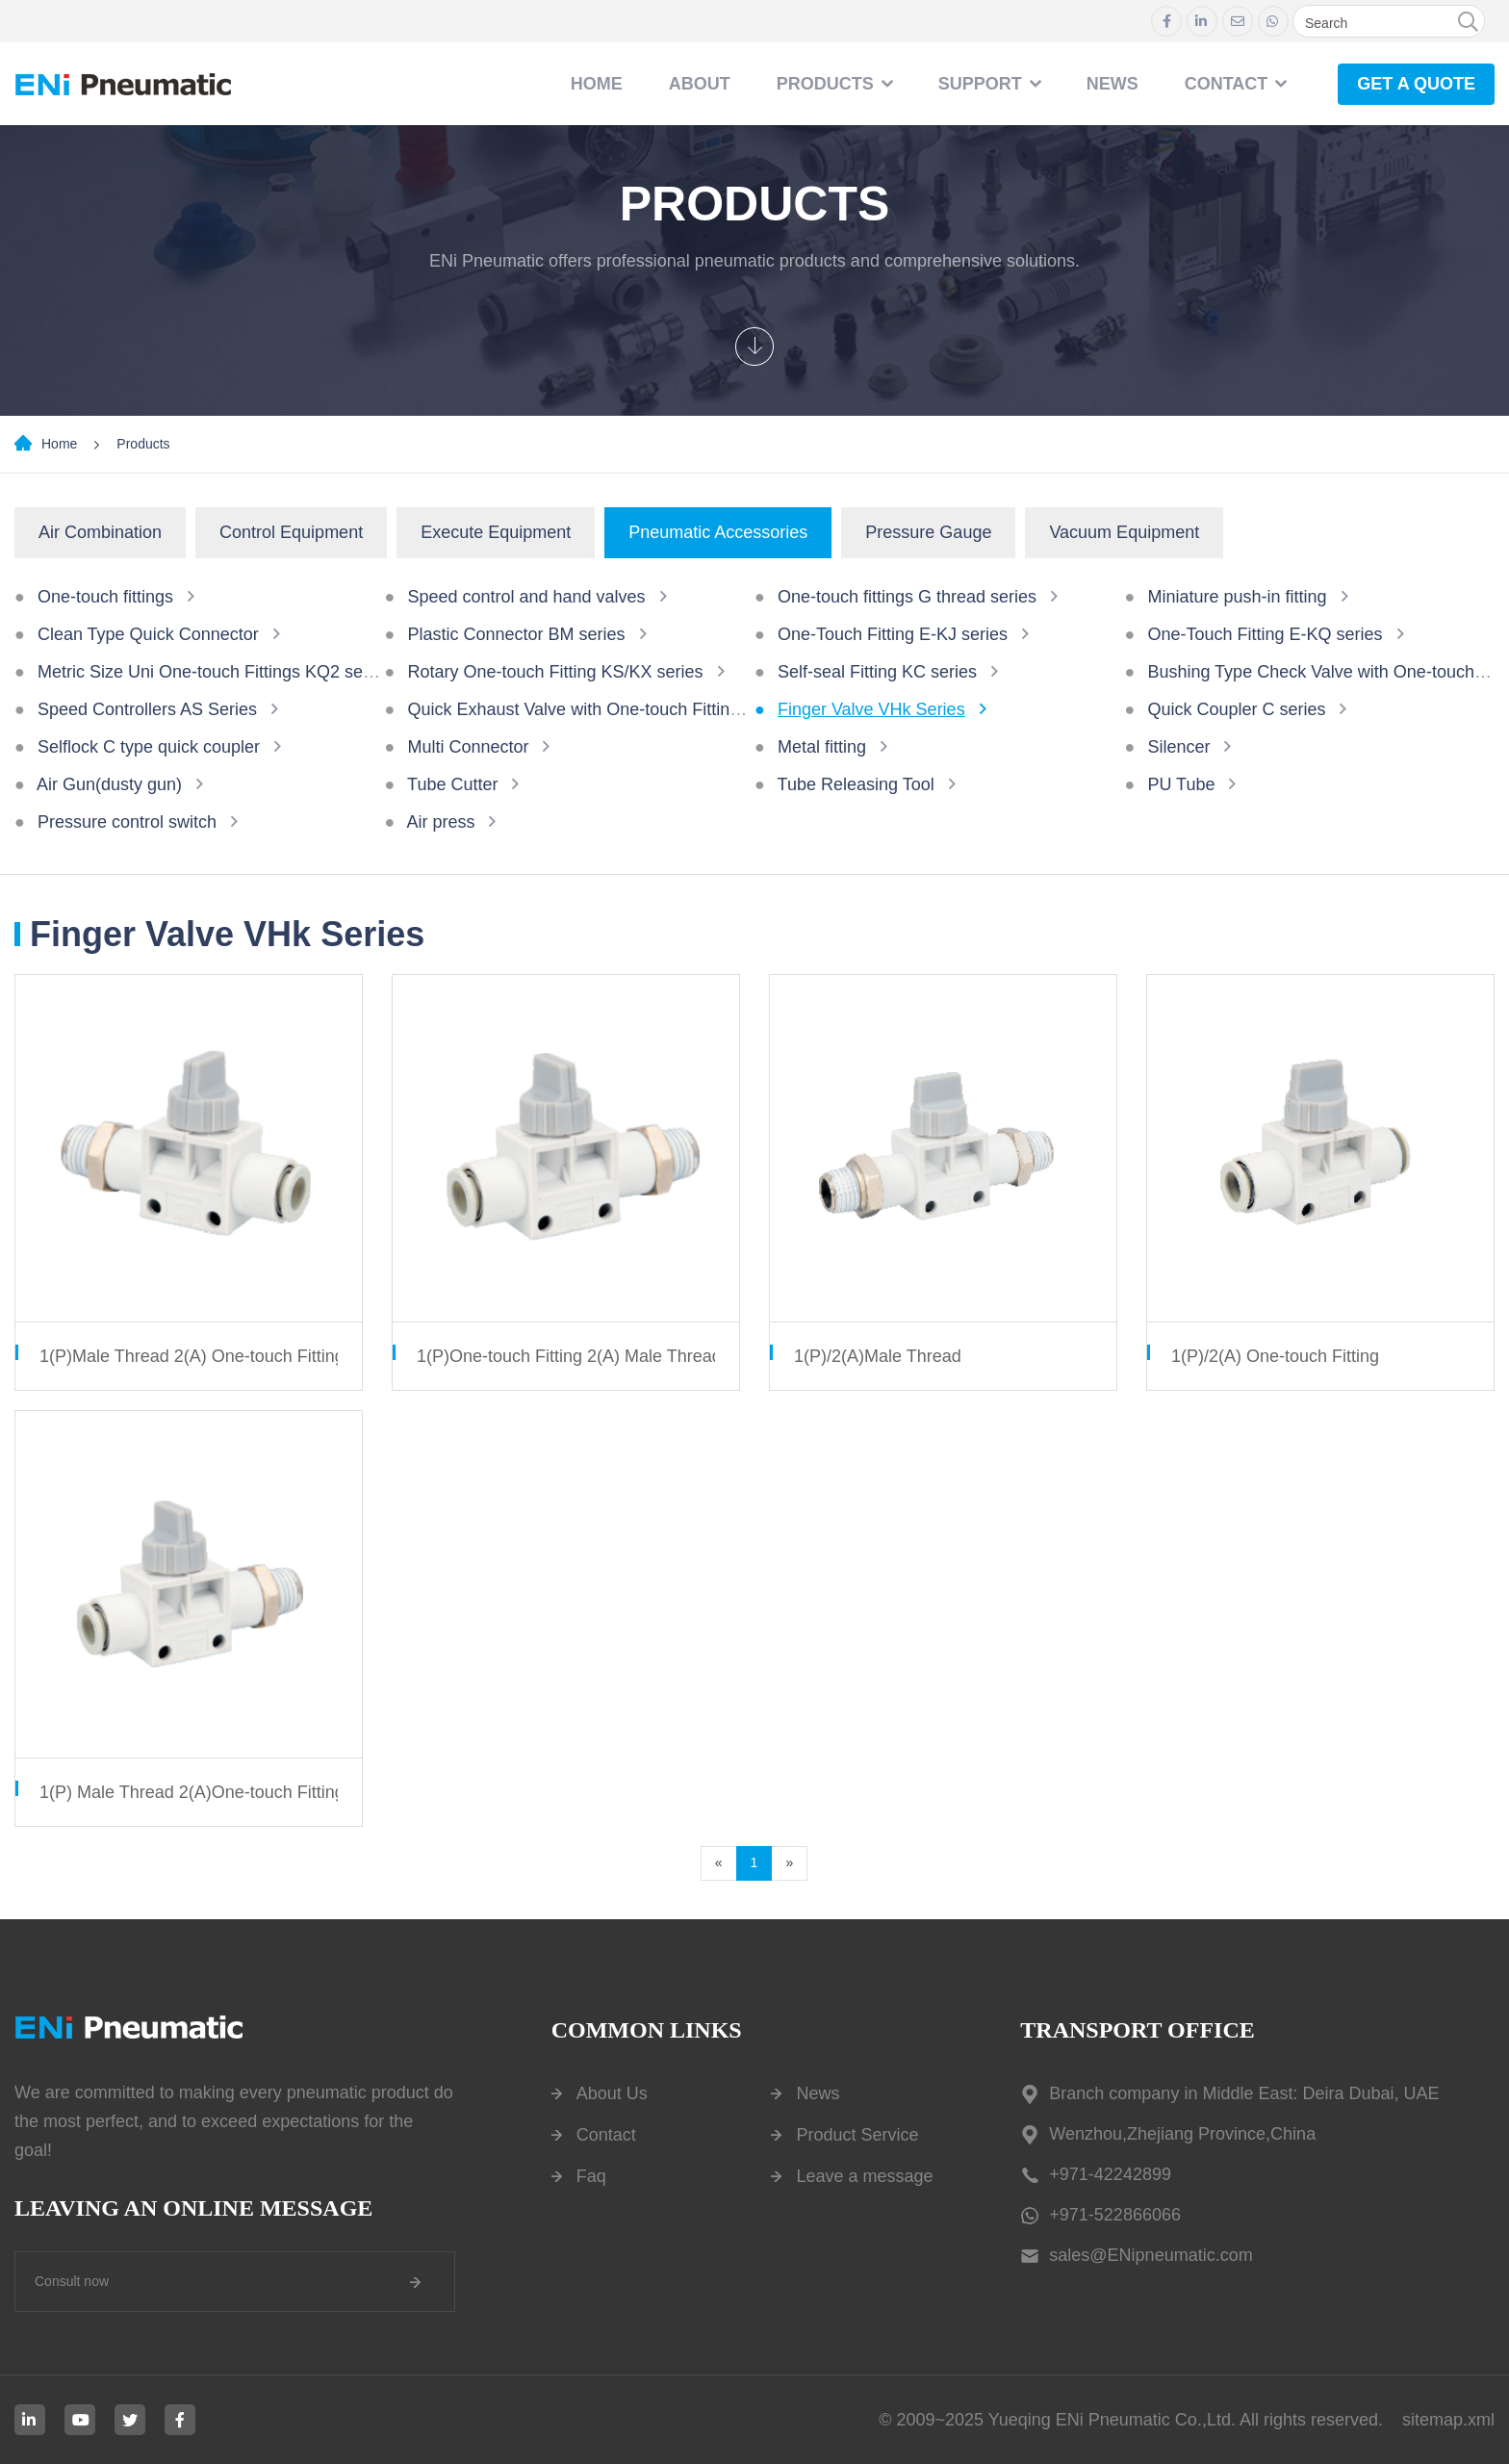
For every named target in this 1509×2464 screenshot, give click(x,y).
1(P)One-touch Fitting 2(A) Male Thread (569, 1356)
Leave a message (864, 2176)
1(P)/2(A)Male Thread (877, 1356)
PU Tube (1181, 784)
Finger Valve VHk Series (871, 709)
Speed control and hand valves (526, 596)
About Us (612, 2093)
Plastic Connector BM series (516, 634)
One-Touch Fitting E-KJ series (893, 634)
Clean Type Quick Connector (148, 634)
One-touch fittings (105, 596)
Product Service (857, 2134)
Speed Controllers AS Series (147, 709)
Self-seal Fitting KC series (877, 671)
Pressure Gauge (928, 532)
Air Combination (100, 532)
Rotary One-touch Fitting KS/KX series (555, 671)
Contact (606, 2134)
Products (825, 83)
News (817, 2093)
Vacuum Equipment (1124, 532)
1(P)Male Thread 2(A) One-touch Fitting (192, 1356)
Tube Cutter (452, 784)
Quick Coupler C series (1236, 709)
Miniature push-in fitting (1236, 596)
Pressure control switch (127, 822)
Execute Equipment (496, 532)
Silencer (1178, 747)
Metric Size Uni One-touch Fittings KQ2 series (214, 671)
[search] (1467, 22)
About (699, 83)
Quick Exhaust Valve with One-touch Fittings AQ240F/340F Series (660, 709)
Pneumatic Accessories (717, 532)
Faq (591, 2176)
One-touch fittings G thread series (907, 596)
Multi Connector (467, 747)
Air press (440, 822)
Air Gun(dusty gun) (109, 784)
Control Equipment (291, 532)
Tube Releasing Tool (856, 784)
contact (1226, 83)
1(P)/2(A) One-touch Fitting (1275, 1356)
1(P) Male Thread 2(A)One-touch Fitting (192, 1792)
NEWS (1112, 83)
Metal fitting (822, 747)
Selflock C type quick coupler (149, 747)
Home (597, 83)
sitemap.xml (1448, 2419)
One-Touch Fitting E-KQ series (1264, 634)
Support (980, 83)
